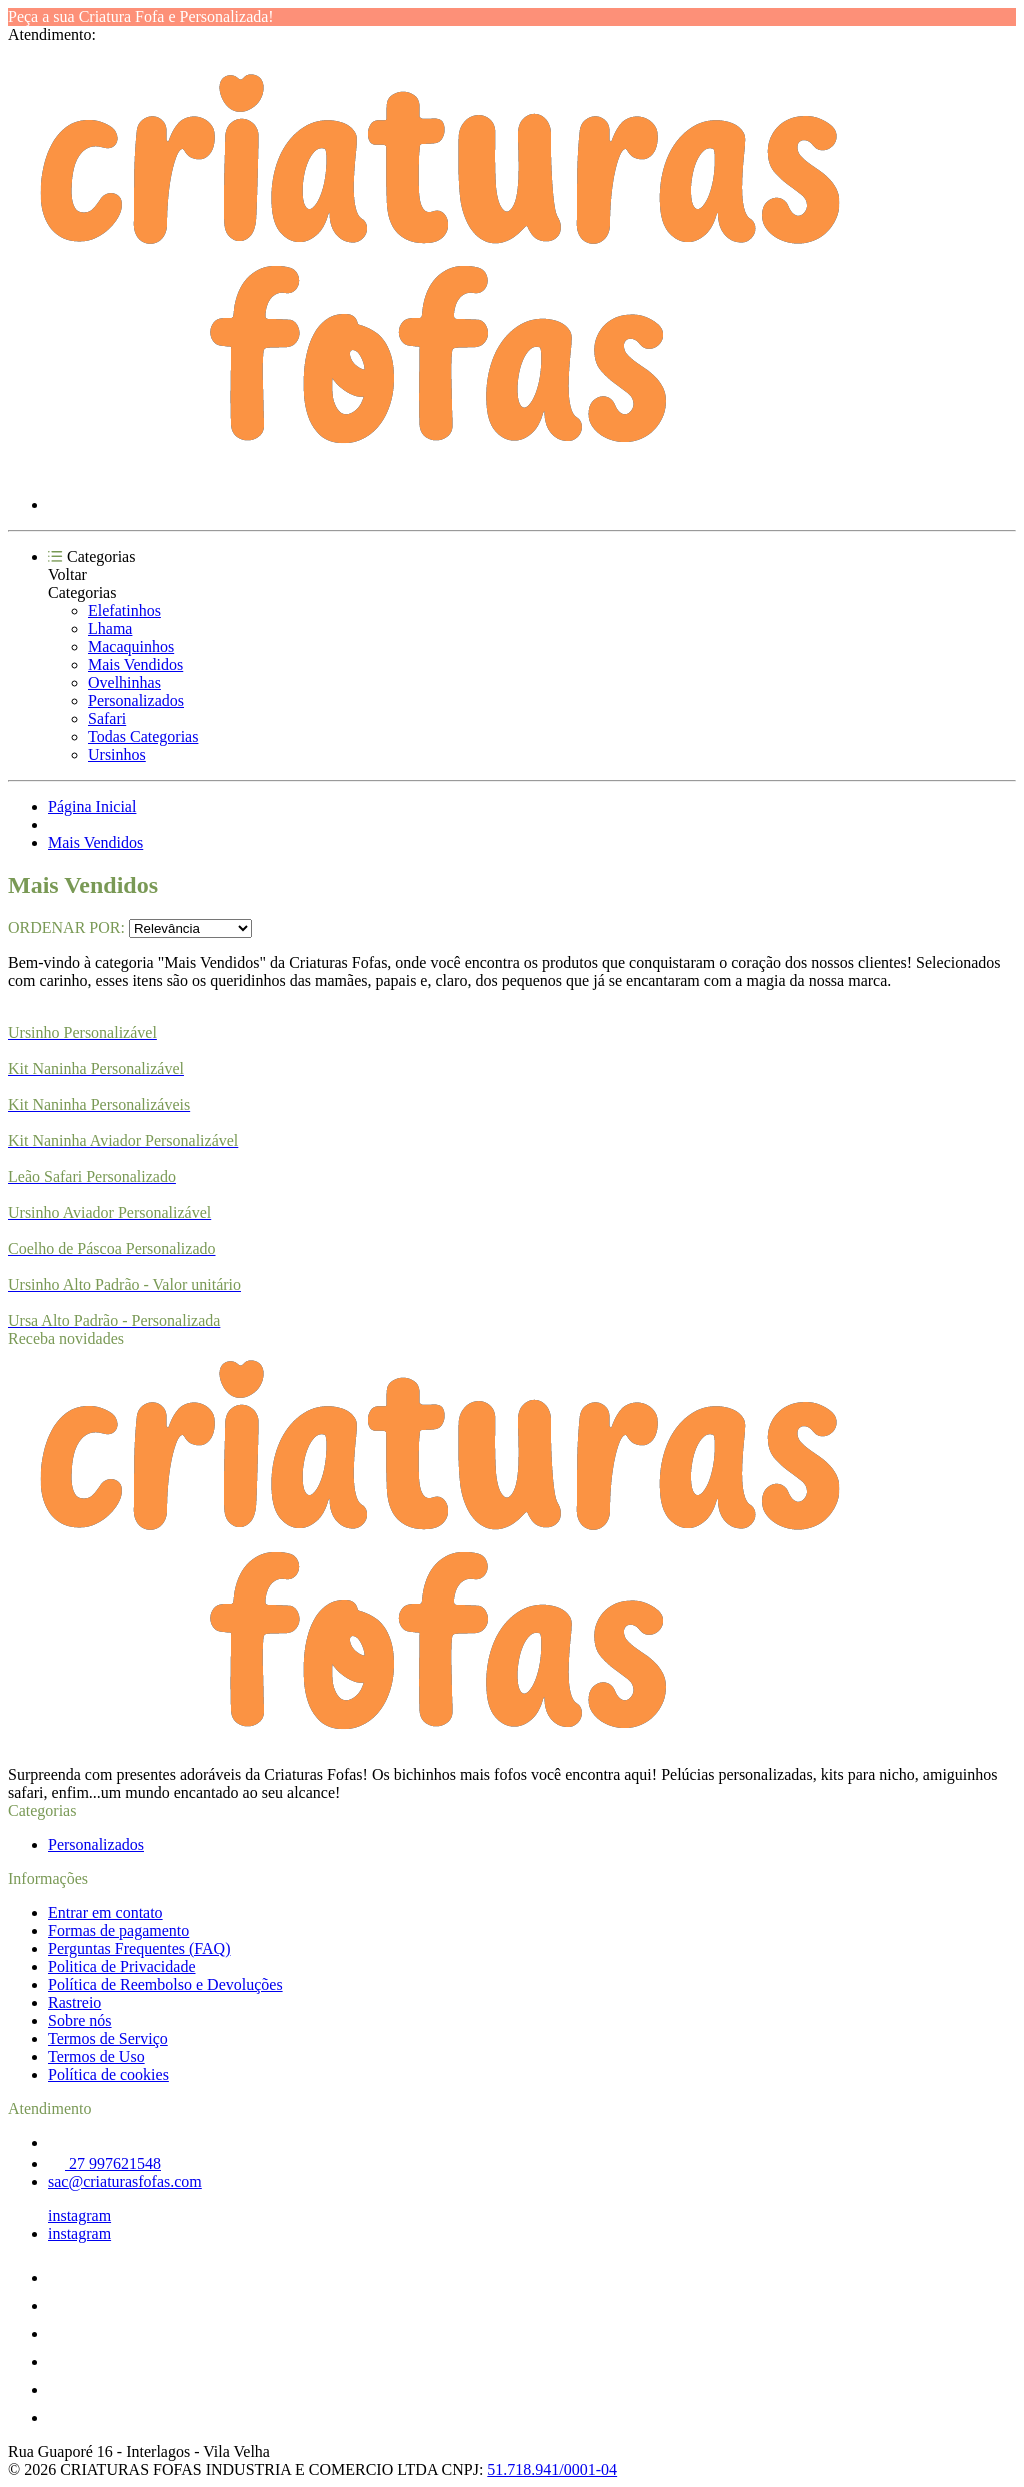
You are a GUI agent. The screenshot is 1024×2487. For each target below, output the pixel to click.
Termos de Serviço (108, 2038)
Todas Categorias (143, 736)
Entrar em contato (105, 1912)
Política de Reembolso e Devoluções (165, 1984)
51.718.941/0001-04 (552, 2469)
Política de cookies (108, 2074)
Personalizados (136, 700)
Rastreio (74, 2002)
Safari (107, 718)
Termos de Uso (96, 2056)
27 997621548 (104, 2163)
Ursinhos (117, 754)
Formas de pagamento (118, 1930)
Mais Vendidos (135, 664)
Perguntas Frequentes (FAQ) (139, 1948)
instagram (79, 2215)
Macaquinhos (131, 646)
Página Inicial (92, 806)
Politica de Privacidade (122, 1966)
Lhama (110, 628)
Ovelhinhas (124, 682)
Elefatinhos (124, 610)
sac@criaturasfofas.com (125, 2181)
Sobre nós (80, 2020)
